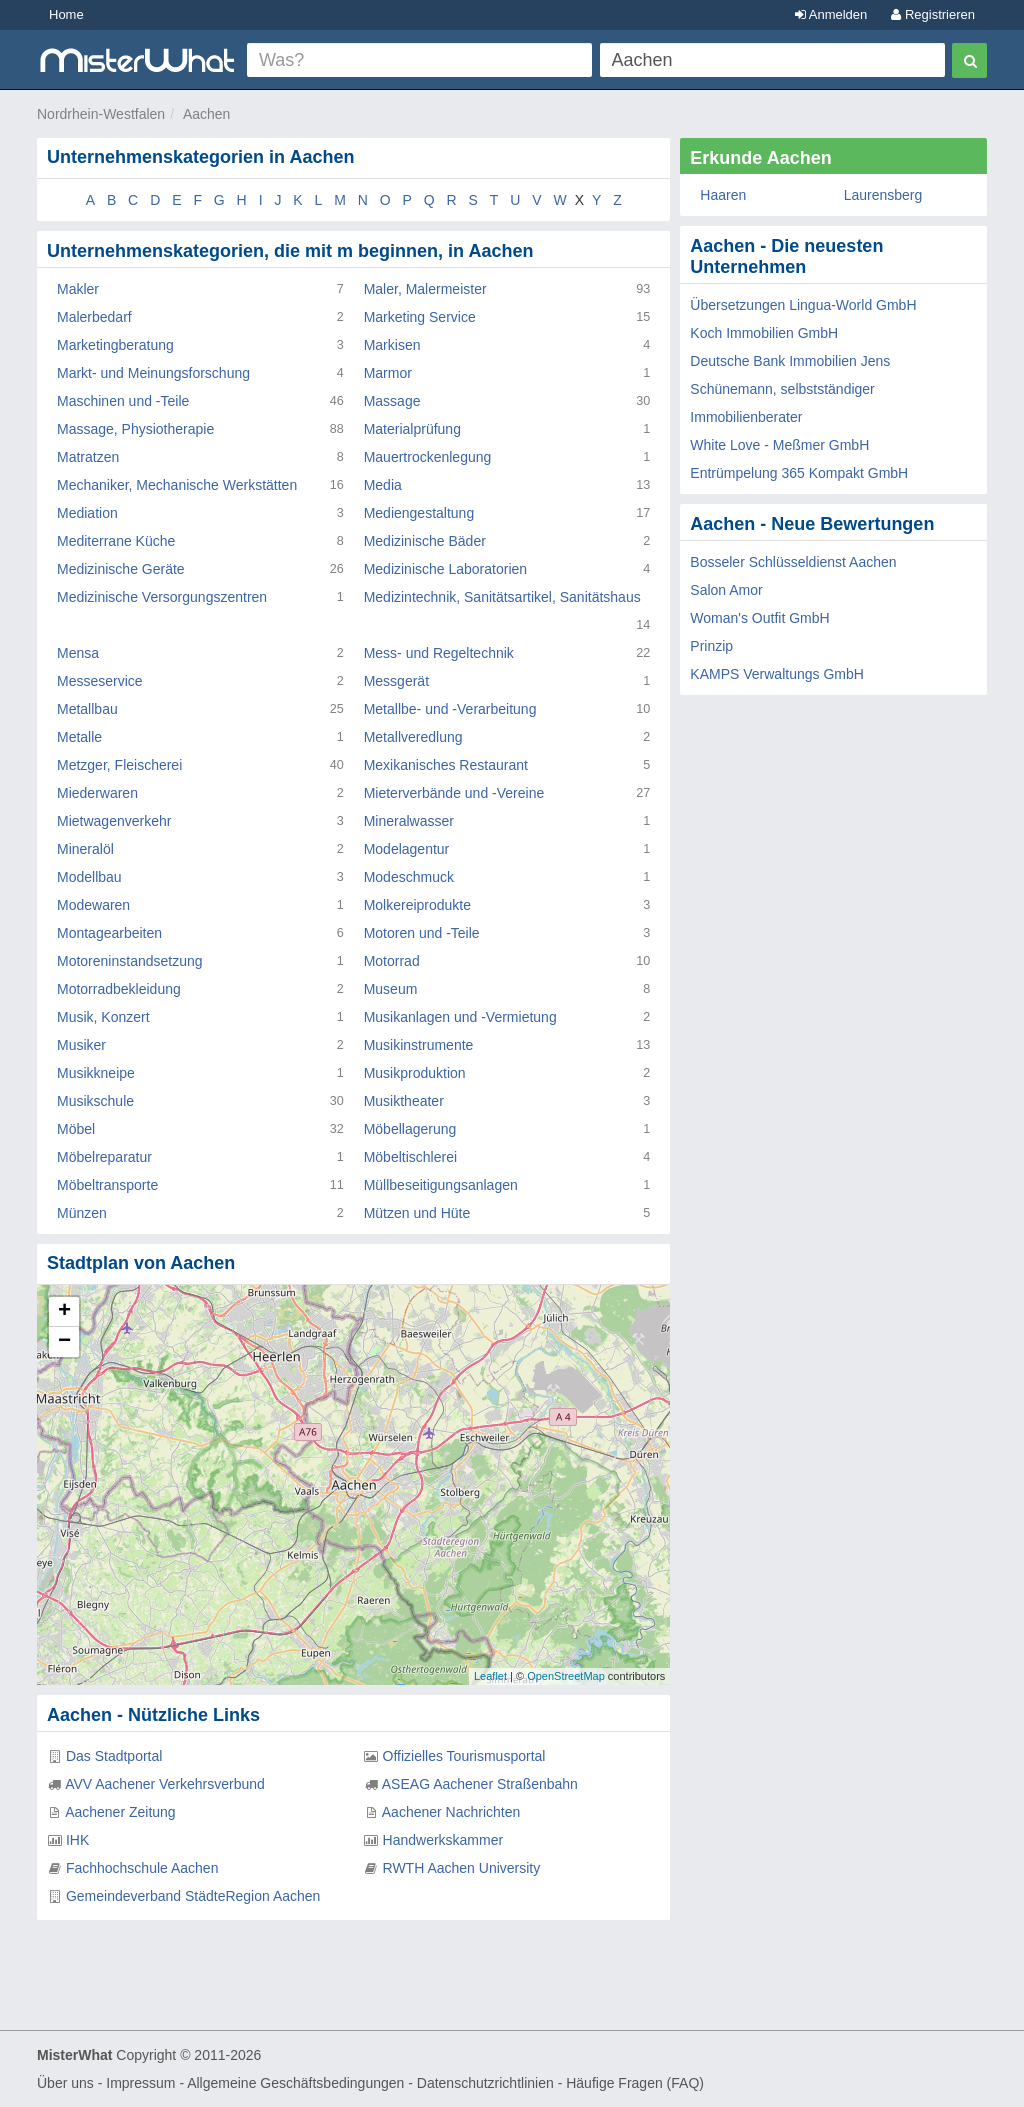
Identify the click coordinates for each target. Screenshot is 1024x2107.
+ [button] (64, 1312)
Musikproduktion (415, 1073)
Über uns (65, 2083)
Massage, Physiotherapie (135, 429)
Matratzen (88, 457)
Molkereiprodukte (417, 905)
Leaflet (490, 1676)
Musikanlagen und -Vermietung (460, 1017)
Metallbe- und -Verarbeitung (450, 709)
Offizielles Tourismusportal (464, 1756)
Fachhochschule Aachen (142, 1868)
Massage (392, 401)
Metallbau (87, 709)
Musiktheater (404, 1101)
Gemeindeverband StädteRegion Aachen (193, 1896)
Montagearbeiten (109, 933)
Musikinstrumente (419, 1045)
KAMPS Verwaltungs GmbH (777, 674)
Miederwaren (97, 793)
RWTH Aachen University (462, 1868)
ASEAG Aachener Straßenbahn (480, 1784)
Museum (391, 989)
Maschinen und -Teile (123, 401)
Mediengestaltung (419, 513)
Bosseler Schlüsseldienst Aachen (793, 562)
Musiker (81, 1045)
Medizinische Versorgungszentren (162, 597)
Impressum (140, 2083)
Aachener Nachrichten (451, 1812)
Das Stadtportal (114, 1756)
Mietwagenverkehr (114, 821)
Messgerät (396, 681)
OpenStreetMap (566, 1676)
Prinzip (711, 646)
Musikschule (95, 1101)
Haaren (723, 195)
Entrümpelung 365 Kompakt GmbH (799, 473)
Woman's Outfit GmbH (759, 618)
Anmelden (831, 14)
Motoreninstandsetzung (130, 961)
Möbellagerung (410, 1129)
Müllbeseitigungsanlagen (441, 1185)
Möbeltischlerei (410, 1157)
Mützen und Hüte (417, 1213)
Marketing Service (420, 317)
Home (66, 14)
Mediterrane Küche (116, 541)
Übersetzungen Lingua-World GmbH (803, 305)
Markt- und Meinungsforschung (153, 373)
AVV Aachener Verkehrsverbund (165, 1784)
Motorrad (392, 961)
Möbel (76, 1129)
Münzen (82, 1213)
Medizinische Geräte (121, 569)
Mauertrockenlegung (428, 457)
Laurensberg (883, 195)
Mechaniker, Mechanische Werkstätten (177, 485)
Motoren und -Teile (422, 933)
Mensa (78, 653)
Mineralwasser (409, 821)
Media (383, 485)
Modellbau (89, 877)
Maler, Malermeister (425, 289)
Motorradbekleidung (119, 989)
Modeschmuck (409, 877)
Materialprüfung (412, 429)
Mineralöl (85, 849)
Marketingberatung (115, 345)
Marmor (388, 373)
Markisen (392, 345)
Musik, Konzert (103, 1017)
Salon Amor (726, 590)
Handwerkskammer (443, 1840)
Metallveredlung (413, 737)
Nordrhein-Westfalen (101, 114)
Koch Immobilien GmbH (764, 333)
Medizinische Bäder (425, 541)
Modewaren (93, 905)
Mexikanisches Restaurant (446, 765)
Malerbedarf (94, 317)
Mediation (87, 513)
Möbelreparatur (104, 1157)
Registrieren (933, 14)
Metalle (79, 737)
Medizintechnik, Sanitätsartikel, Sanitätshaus (502, 597)
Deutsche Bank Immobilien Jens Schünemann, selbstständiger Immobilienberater (790, 389)
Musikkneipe (96, 1073)
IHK (77, 1840)
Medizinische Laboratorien (445, 569)
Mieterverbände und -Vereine (454, 793)
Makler (78, 289)
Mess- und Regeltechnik (439, 653)
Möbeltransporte (107, 1185)
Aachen (206, 114)
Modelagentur (407, 849)
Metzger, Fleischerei (119, 765)
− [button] (64, 1342)
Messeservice (100, 681)
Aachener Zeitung (120, 1812)
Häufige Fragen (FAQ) (635, 2083)
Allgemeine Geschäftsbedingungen (295, 2083)
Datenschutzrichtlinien (485, 2083)
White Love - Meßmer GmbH (779, 445)
